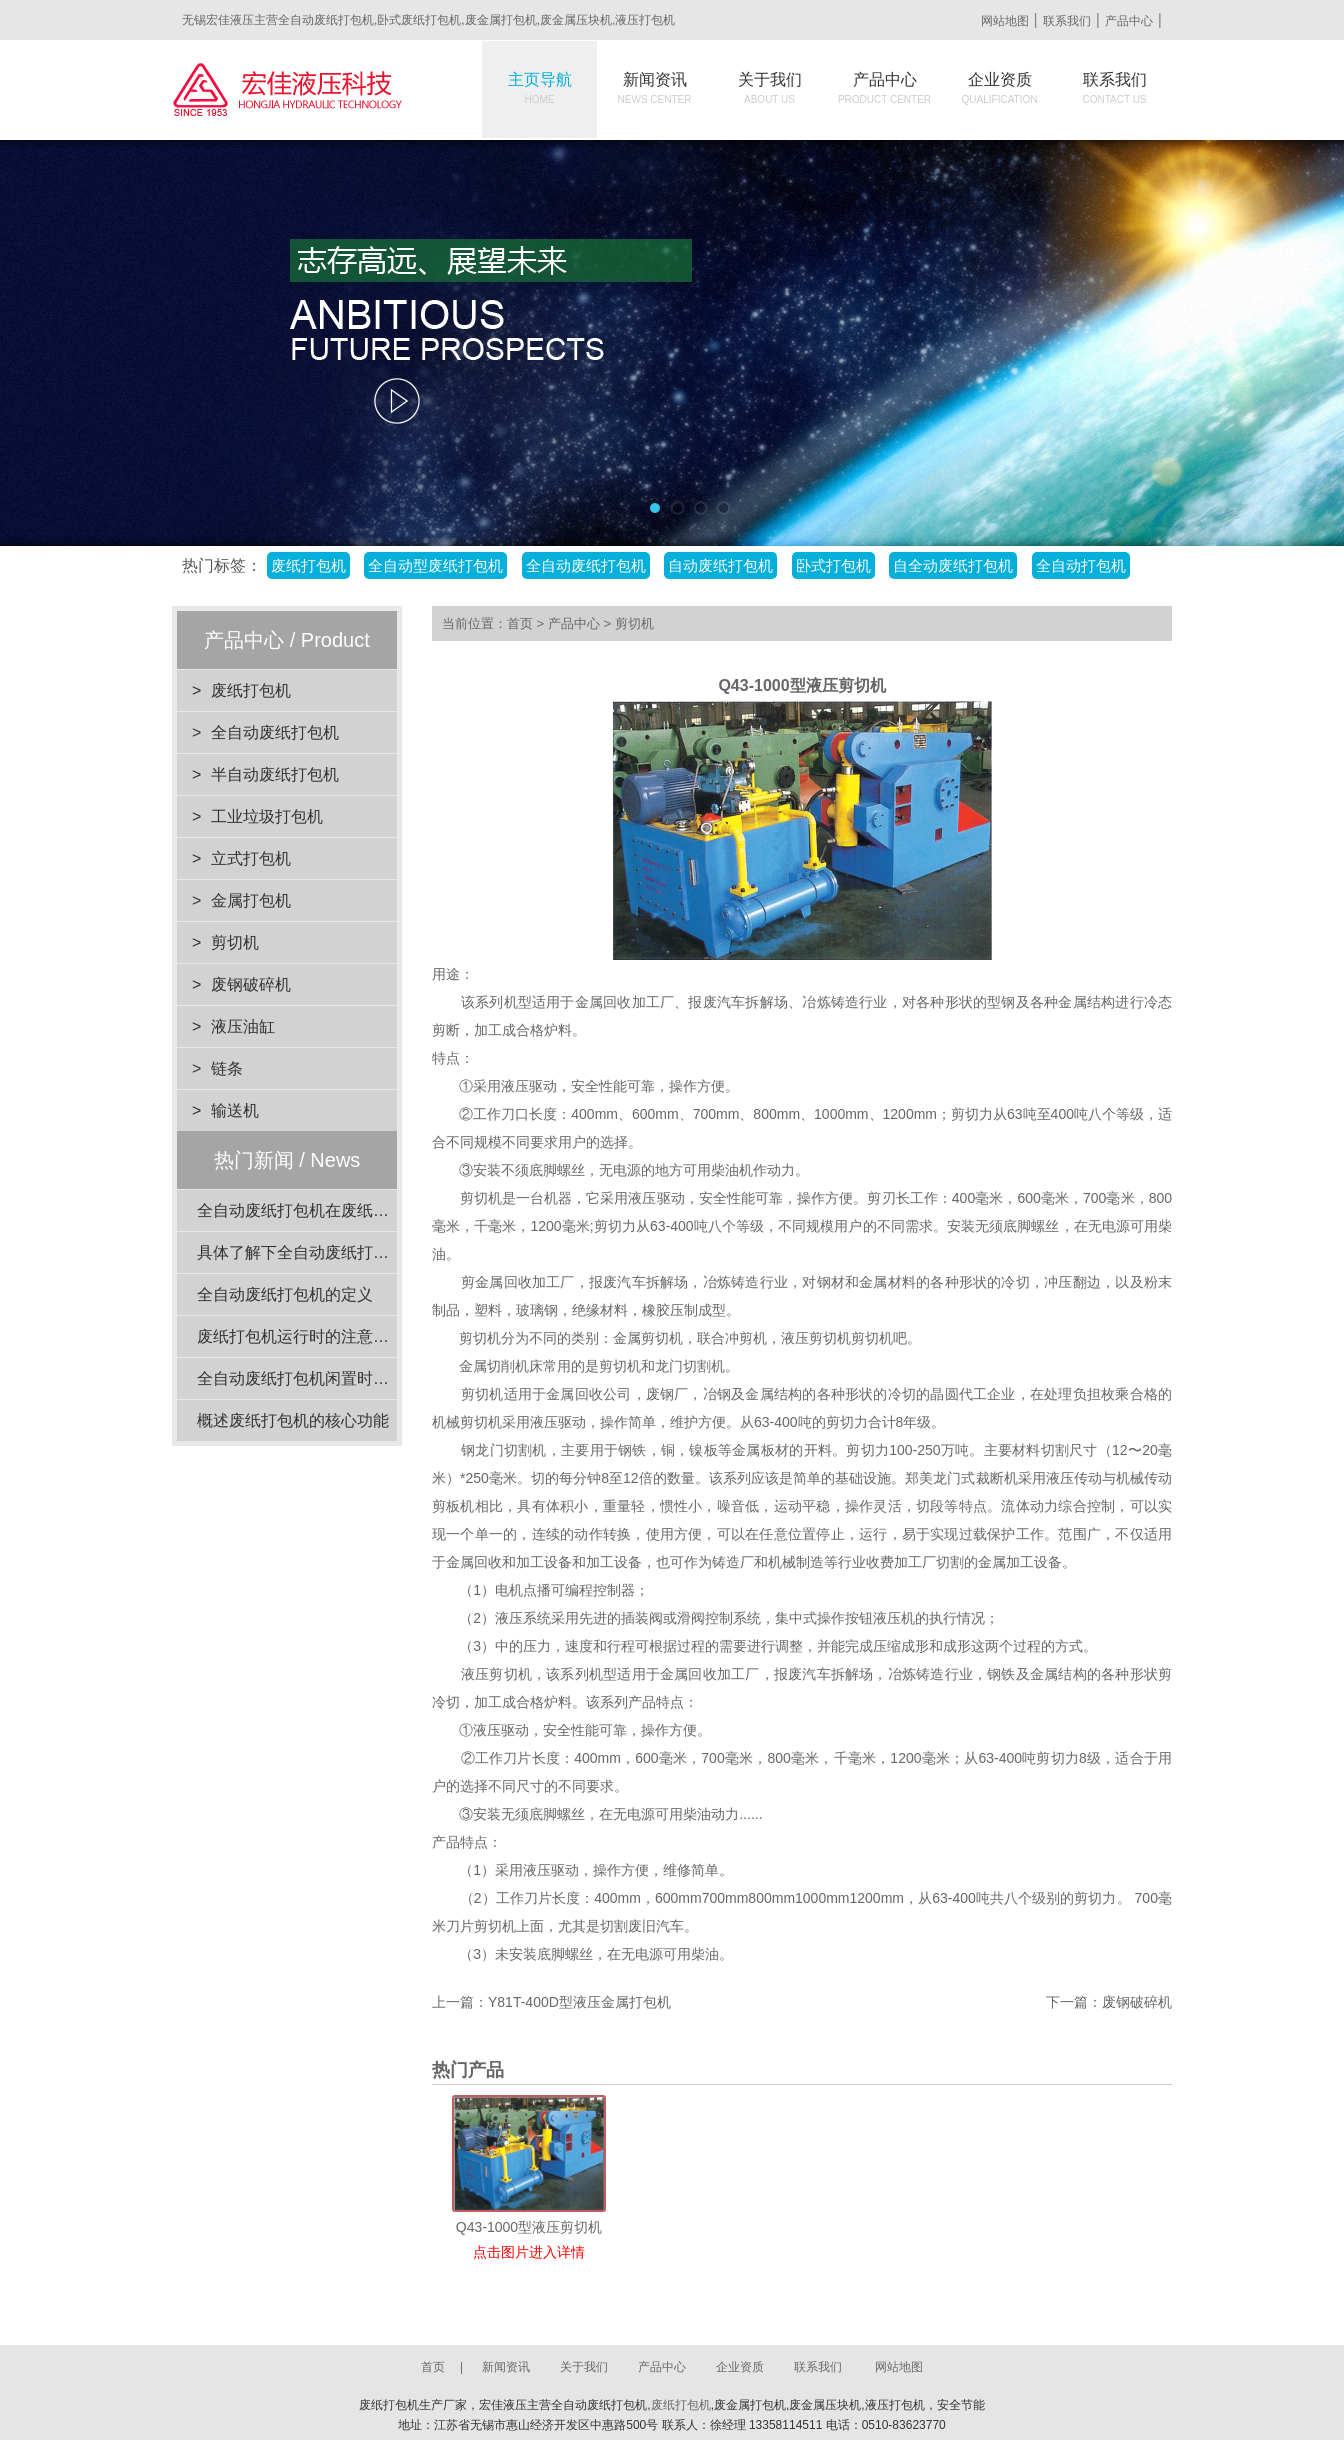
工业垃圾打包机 (267, 816)
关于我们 (770, 88)
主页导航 (540, 88)
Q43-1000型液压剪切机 (529, 2227)
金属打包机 (251, 900)
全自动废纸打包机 (586, 565)
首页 (520, 623)
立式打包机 (251, 858)
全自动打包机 (1081, 565)
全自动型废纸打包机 (435, 565)
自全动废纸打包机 (953, 565)
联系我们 (1067, 21)
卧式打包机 (833, 565)
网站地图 (1005, 21)
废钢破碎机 (251, 984)
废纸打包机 (308, 565)
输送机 (235, 1110)
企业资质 (1000, 88)
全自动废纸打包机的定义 (285, 1294)
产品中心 (1129, 21)
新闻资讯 (655, 88)
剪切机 (235, 942)
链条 (227, 1068)
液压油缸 (243, 1026)
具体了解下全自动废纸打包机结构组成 (333, 1252)
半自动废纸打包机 (275, 774)
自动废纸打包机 (720, 565)
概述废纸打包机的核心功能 (293, 1420)
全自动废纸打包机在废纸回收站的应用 (333, 1210)
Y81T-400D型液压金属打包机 (579, 2002)
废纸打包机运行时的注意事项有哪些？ (333, 1336)
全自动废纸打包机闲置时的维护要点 (325, 1378)
